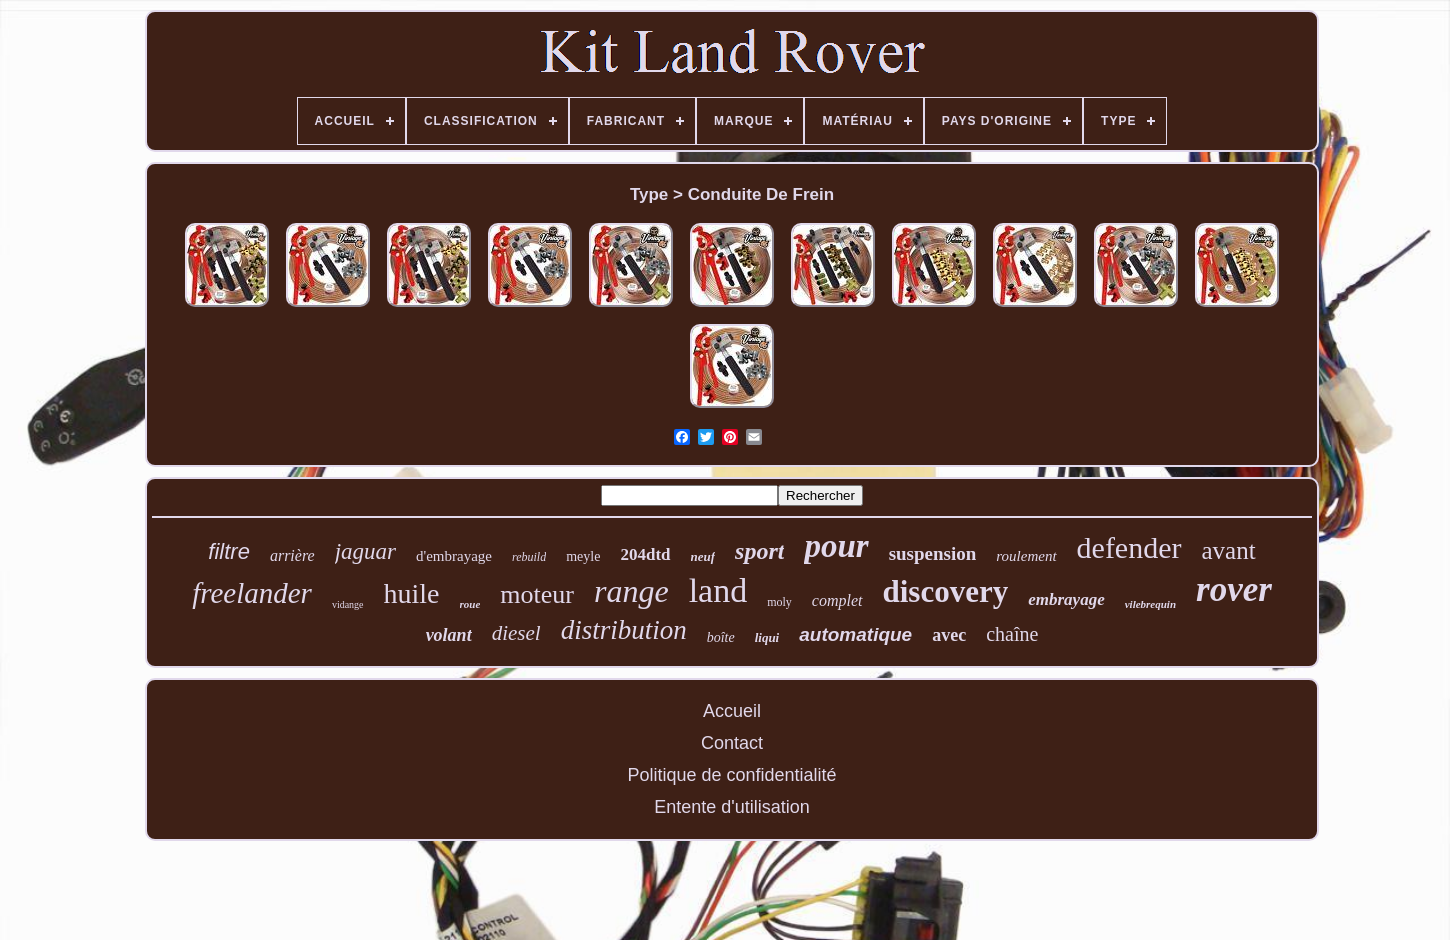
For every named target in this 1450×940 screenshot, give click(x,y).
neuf (703, 556)
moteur (537, 594)
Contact (732, 743)
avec (949, 635)
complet (837, 600)
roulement (1026, 556)
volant (449, 635)
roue (470, 604)
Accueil (732, 711)
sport (759, 551)
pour (836, 546)
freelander (252, 593)
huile (412, 593)
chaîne (1012, 634)
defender (1129, 547)
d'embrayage (454, 556)
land (718, 590)
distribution (624, 630)
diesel (516, 633)
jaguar (365, 551)
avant (1229, 550)
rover (1234, 589)
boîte (721, 637)
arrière (292, 555)
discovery (946, 591)
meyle (583, 556)
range (631, 591)
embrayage (1066, 599)
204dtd (645, 554)
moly (779, 602)
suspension (933, 553)
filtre (229, 551)
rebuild (529, 557)
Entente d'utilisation (732, 807)
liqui (767, 637)
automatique (855, 634)
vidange (348, 604)
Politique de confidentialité (731, 775)
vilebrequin (1150, 604)
